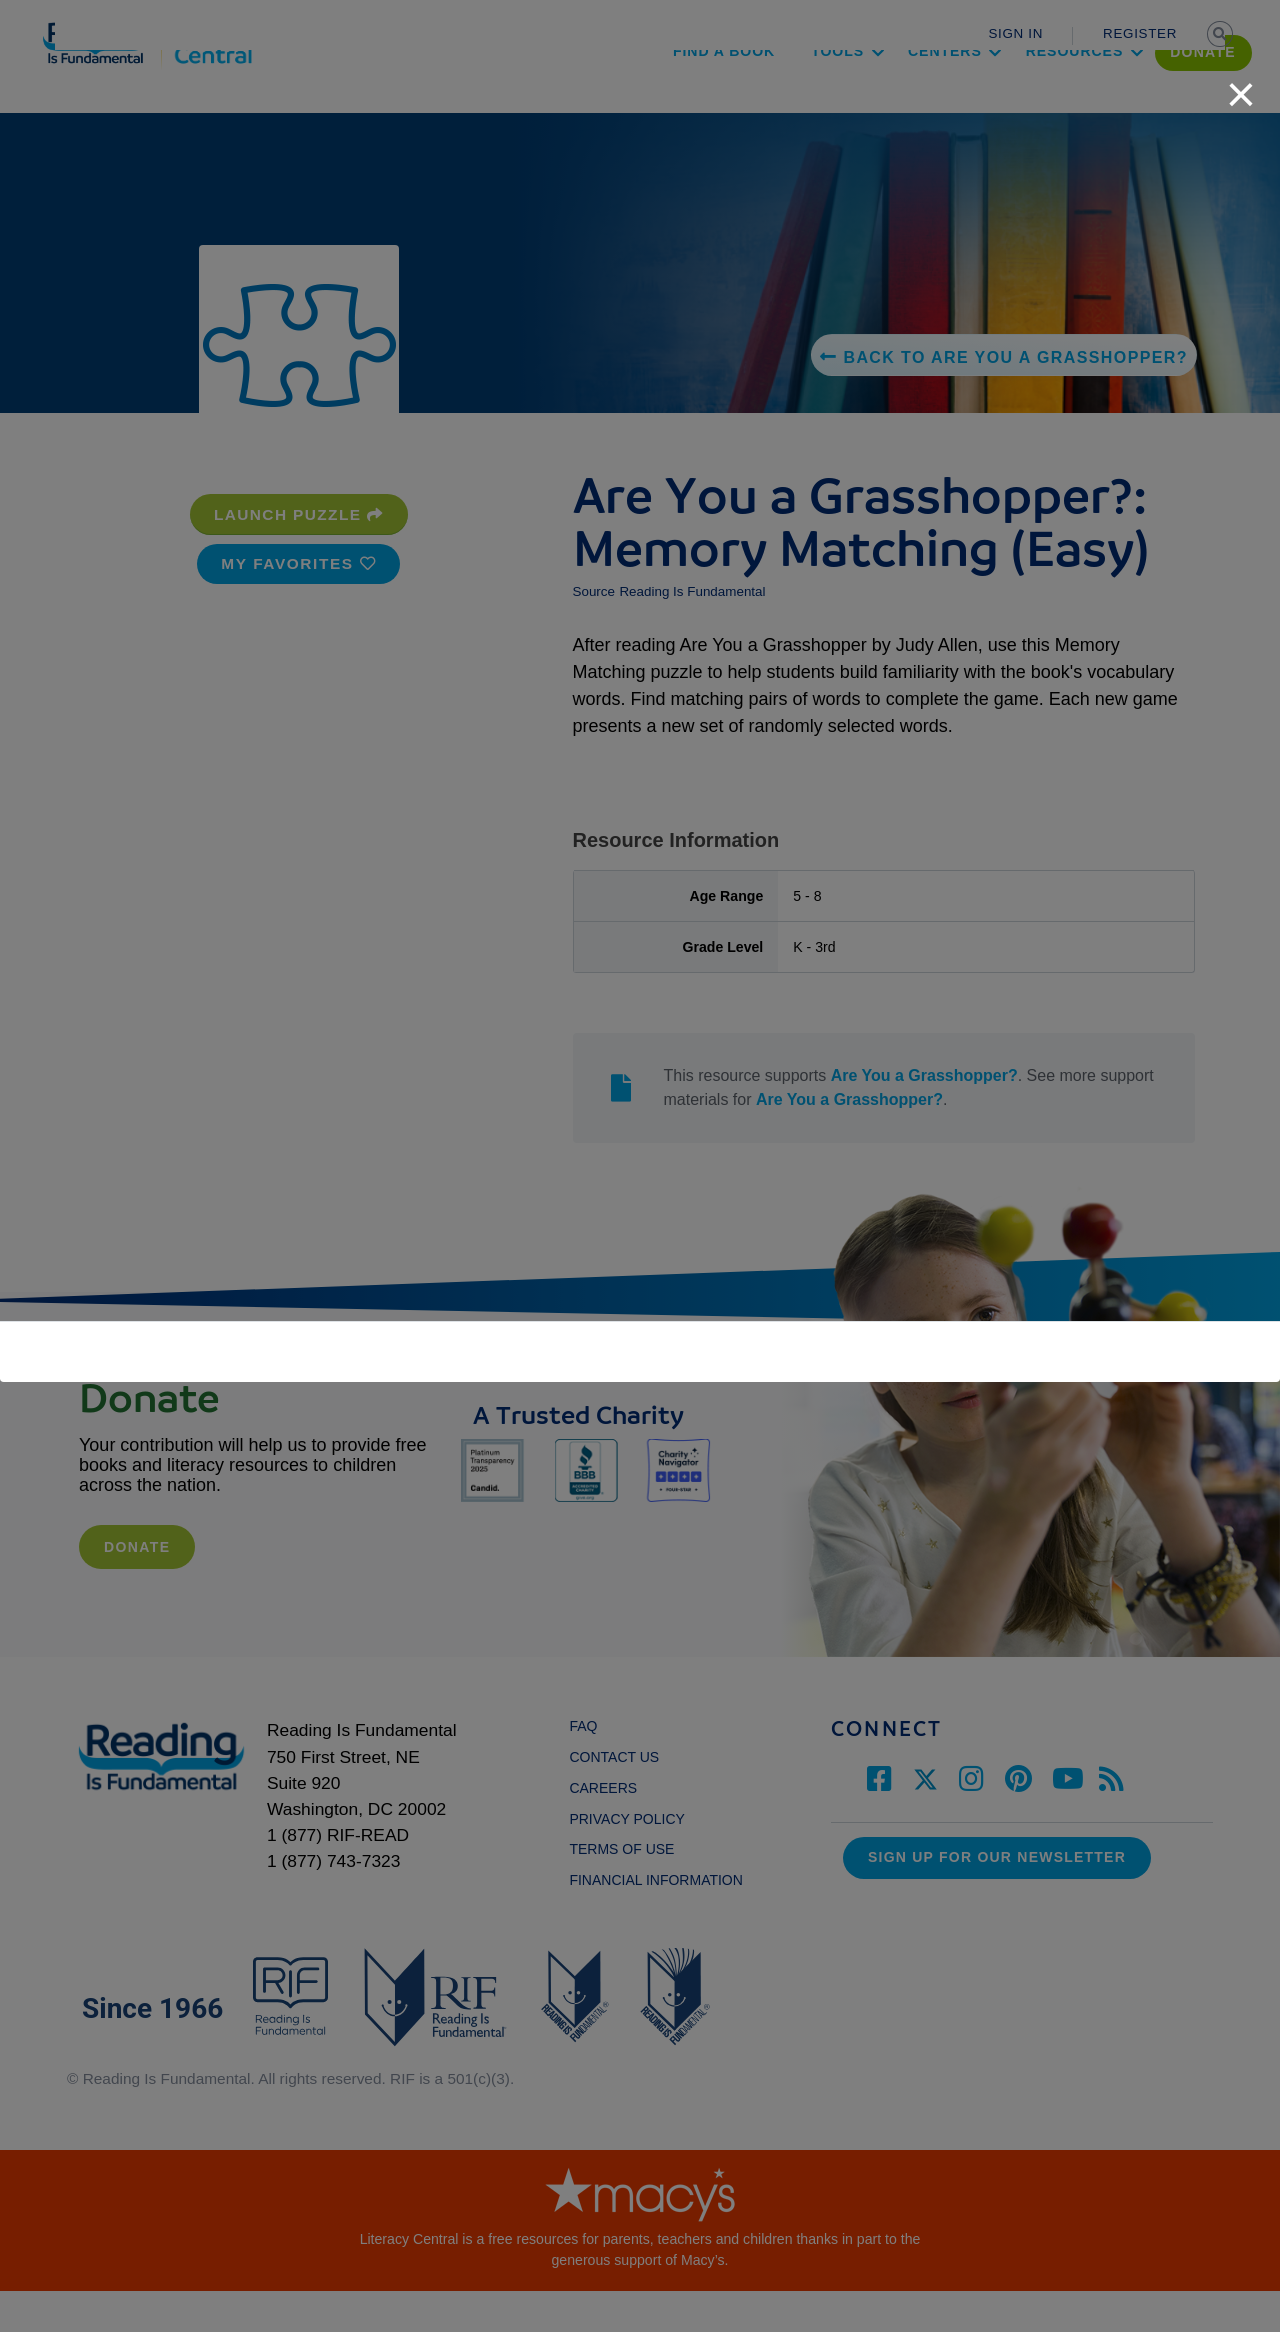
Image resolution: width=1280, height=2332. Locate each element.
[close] (1241, 84)
